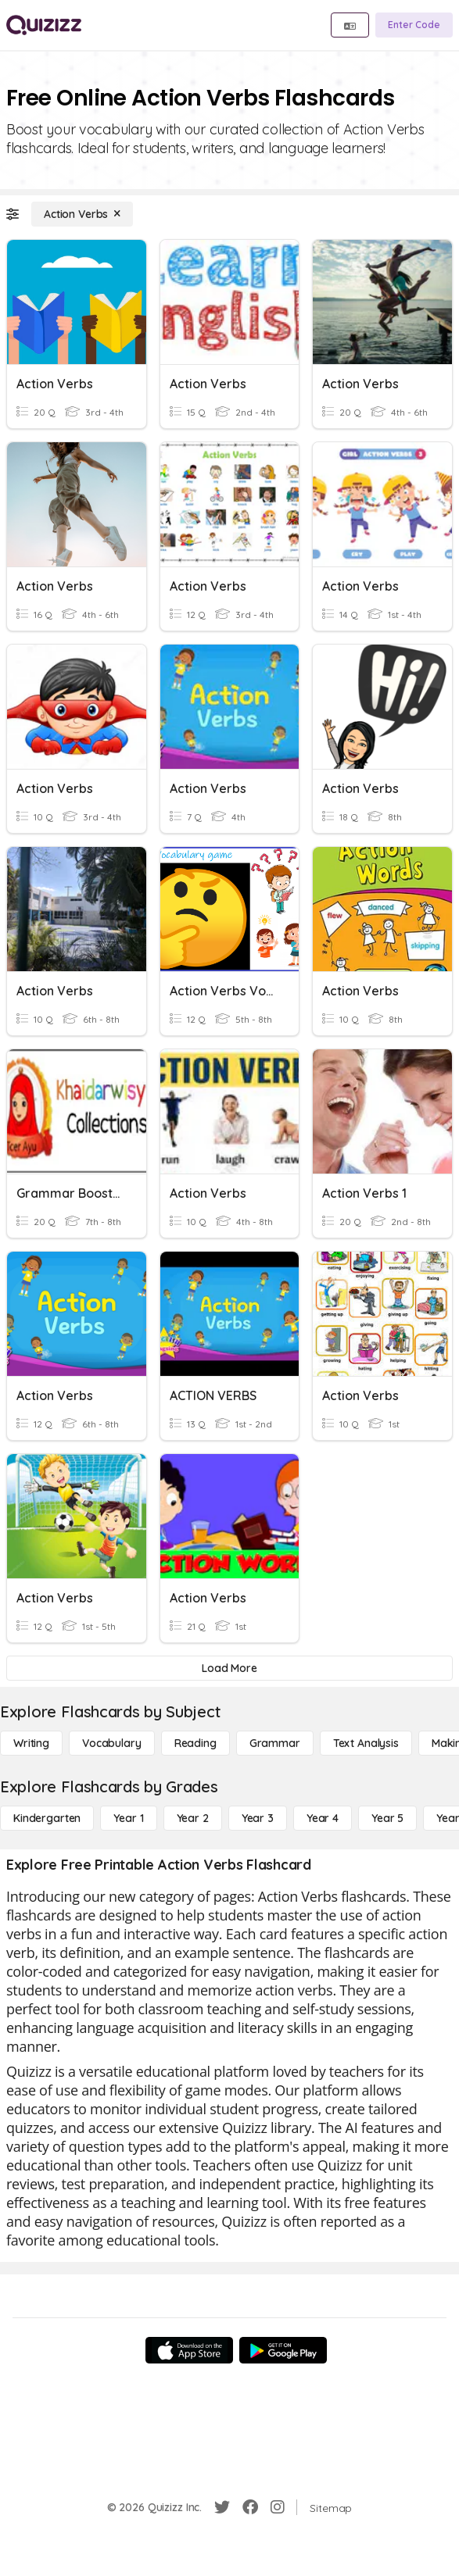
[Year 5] (387, 1818)
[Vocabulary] (112, 1743)
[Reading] (195, 1743)
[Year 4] (322, 1818)
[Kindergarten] (47, 1818)
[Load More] (229, 1668)
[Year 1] (128, 1818)
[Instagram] (278, 2507)
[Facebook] (250, 2507)
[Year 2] (192, 1818)
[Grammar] (275, 1743)
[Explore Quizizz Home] (43, 25)
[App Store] (189, 2350)
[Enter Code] (414, 25)
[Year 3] (257, 1818)
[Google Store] (283, 2350)
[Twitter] (222, 2507)
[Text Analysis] (366, 1743)
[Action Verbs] (82, 214)
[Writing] (31, 1743)
